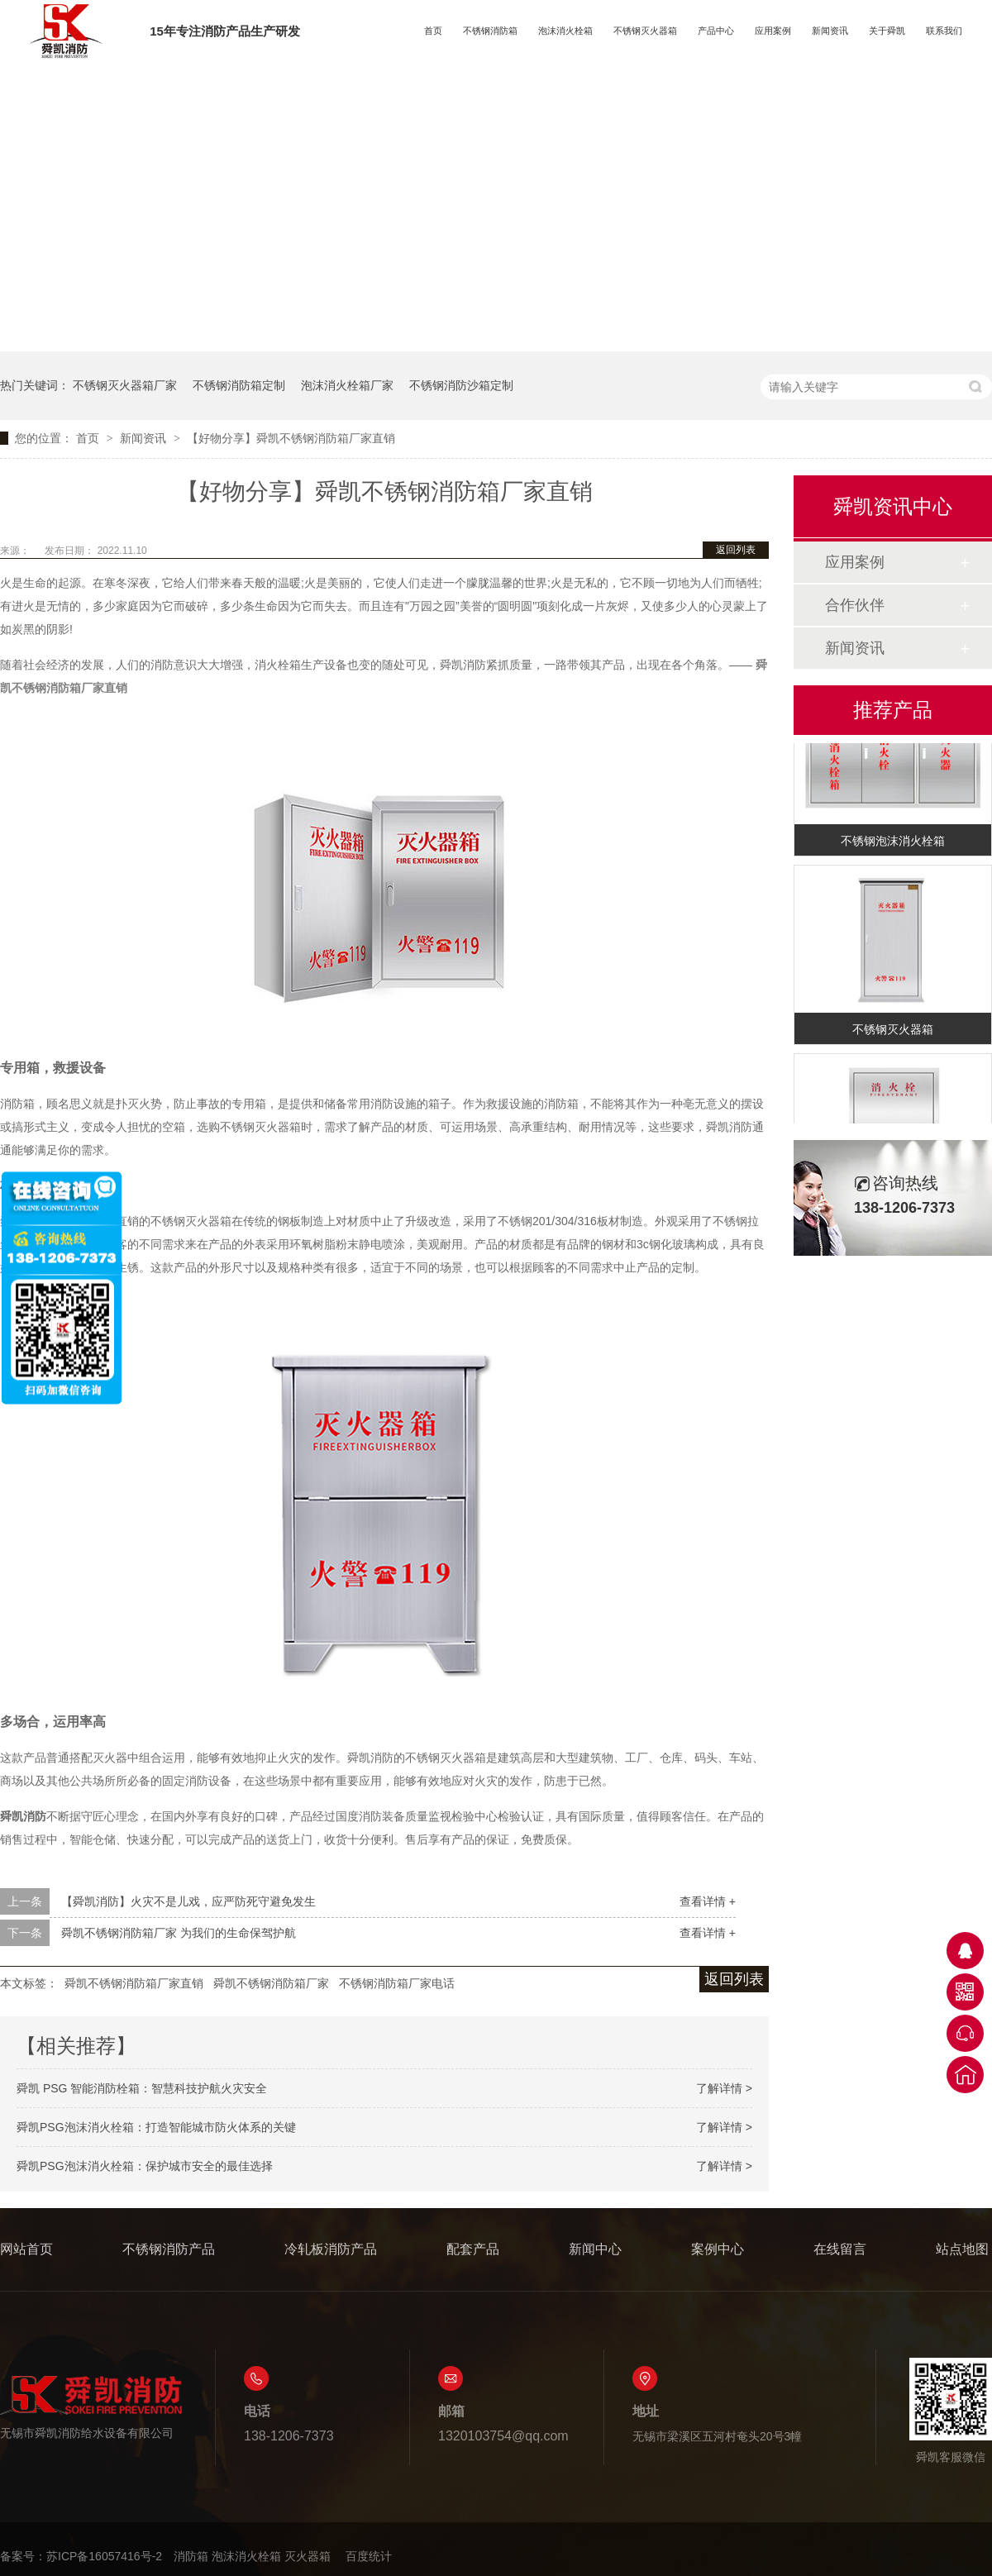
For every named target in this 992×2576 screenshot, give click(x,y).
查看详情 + (708, 1901)
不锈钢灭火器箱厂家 (125, 385)
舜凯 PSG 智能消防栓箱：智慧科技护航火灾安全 (142, 2088)
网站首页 (26, 2249)
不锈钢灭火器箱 (645, 31)
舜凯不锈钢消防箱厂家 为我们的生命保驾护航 (178, 1932)
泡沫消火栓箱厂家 (347, 385)
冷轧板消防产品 (330, 2249)
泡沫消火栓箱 (565, 31)
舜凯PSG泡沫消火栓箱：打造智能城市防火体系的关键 (156, 2127)
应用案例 (773, 31)
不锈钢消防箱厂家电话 (397, 1983)
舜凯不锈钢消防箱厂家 (271, 1983)
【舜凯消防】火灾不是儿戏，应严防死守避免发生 (188, 1901)
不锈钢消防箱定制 (239, 385)
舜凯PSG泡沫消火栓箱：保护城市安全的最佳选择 (145, 2166)
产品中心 (716, 31)
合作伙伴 (855, 605)
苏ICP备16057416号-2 (104, 2556)
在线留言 (839, 2249)
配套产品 (472, 2249)
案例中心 (717, 2249)
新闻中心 (595, 2249)
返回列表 (736, 550)
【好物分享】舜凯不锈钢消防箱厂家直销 (291, 438)
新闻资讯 (830, 31)
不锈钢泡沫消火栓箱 (893, 844)
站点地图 (962, 2249)
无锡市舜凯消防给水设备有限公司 (91, 2407)
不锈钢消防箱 (490, 31)
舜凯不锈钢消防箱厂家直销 (133, 1983)
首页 (433, 31)
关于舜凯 (887, 31)
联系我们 (944, 31)
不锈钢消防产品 (168, 2249)
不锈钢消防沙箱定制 (461, 385)
